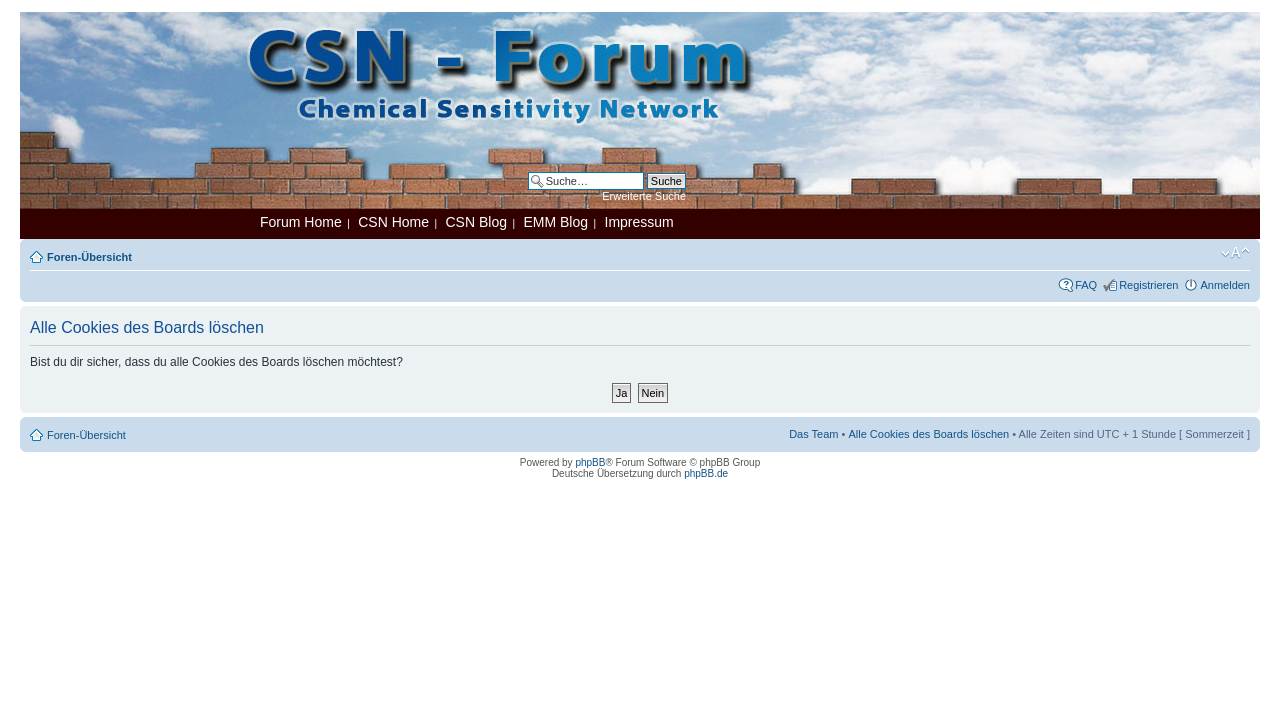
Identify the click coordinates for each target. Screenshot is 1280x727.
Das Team (813, 434)
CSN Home (393, 222)
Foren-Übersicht (89, 257)
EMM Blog (555, 222)
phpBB (590, 462)
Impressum (639, 222)
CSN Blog (475, 222)
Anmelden (1225, 285)
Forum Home (301, 222)
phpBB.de (706, 473)
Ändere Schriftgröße (1235, 253)
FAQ (1086, 285)
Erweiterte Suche (644, 196)
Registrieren (1148, 285)
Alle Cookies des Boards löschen (928, 434)
